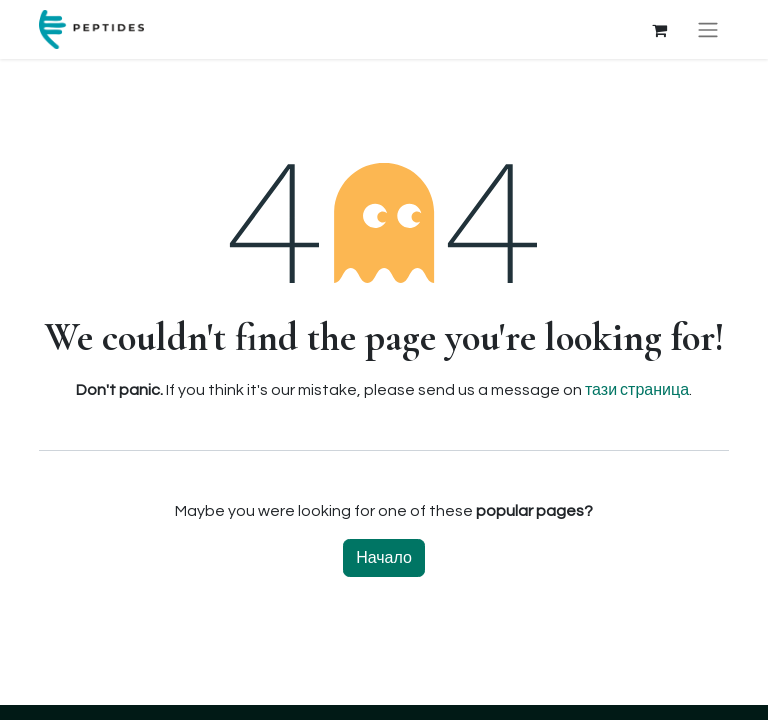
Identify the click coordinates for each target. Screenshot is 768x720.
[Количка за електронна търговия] (659, 30)
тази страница (637, 390)
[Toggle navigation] (708, 29)
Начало (384, 558)
